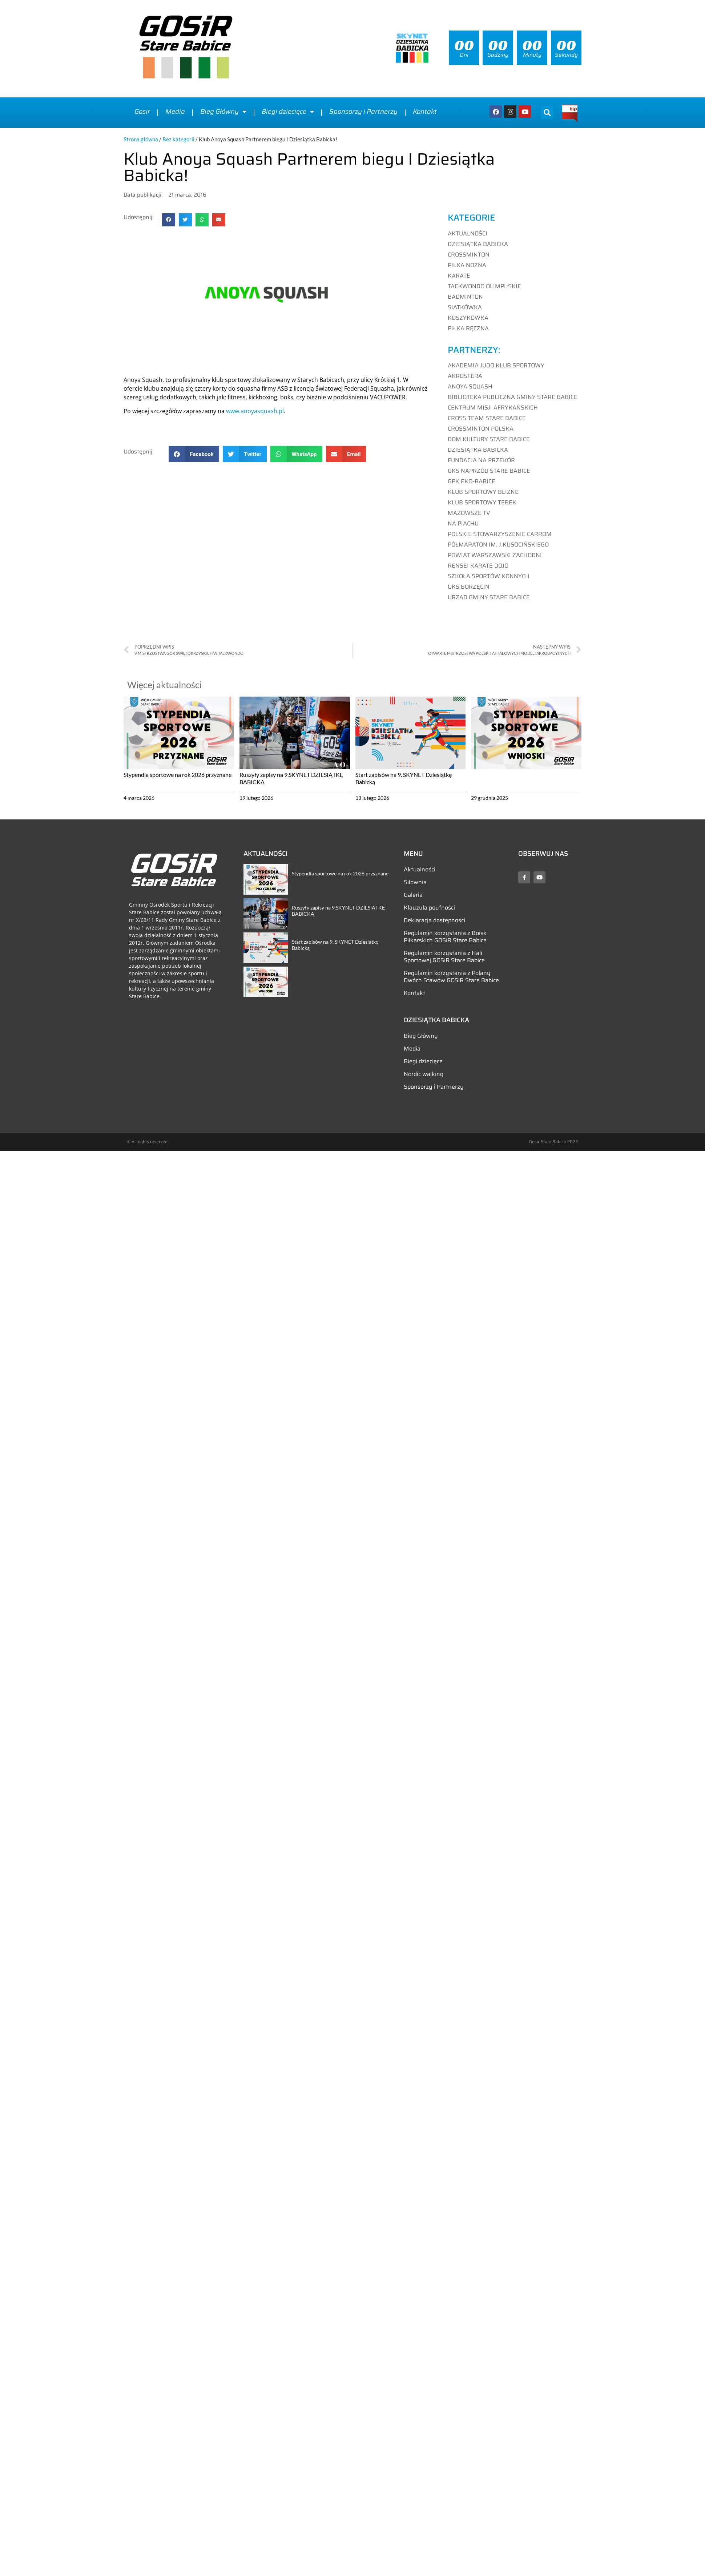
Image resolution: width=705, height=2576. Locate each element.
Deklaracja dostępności (434, 920)
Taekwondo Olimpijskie (484, 286)
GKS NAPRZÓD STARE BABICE (489, 470)
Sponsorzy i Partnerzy (363, 111)
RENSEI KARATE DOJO (478, 565)
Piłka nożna (467, 265)
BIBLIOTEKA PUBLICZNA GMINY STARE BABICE (512, 397)
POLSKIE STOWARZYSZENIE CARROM (500, 534)
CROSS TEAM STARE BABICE (487, 418)
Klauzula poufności (429, 907)
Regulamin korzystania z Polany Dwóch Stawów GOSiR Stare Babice (451, 976)
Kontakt (425, 111)
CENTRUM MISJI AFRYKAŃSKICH (493, 407)
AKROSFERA (465, 375)
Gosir (142, 111)
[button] (547, 112)
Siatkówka (465, 307)
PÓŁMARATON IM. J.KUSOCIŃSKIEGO (498, 544)
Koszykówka (468, 318)
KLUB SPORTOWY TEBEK (482, 502)
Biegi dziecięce (288, 111)
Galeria (413, 894)
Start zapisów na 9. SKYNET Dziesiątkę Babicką (335, 945)
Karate (459, 275)
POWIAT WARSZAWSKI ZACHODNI (495, 555)
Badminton (465, 297)
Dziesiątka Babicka (478, 244)
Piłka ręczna (468, 328)
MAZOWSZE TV (469, 512)
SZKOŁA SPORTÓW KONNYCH (488, 576)
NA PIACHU (463, 523)
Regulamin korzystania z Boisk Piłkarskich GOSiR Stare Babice (445, 936)
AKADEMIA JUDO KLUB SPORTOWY (496, 365)
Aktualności (467, 233)
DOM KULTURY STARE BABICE (489, 439)
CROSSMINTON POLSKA (480, 428)
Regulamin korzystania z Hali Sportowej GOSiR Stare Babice (444, 956)
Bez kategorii (178, 139)
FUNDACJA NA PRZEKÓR (481, 460)
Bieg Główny (223, 111)
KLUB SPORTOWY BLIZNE (483, 491)
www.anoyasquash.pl (255, 411)
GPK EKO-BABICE (471, 481)
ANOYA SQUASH (470, 386)
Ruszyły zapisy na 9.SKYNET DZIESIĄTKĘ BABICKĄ (338, 910)
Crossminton (469, 254)
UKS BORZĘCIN (469, 586)
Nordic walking (423, 1074)
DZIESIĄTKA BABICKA (478, 449)
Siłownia (415, 882)
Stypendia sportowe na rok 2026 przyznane (177, 774)
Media (175, 111)
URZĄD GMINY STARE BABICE (489, 597)
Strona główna (141, 139)
